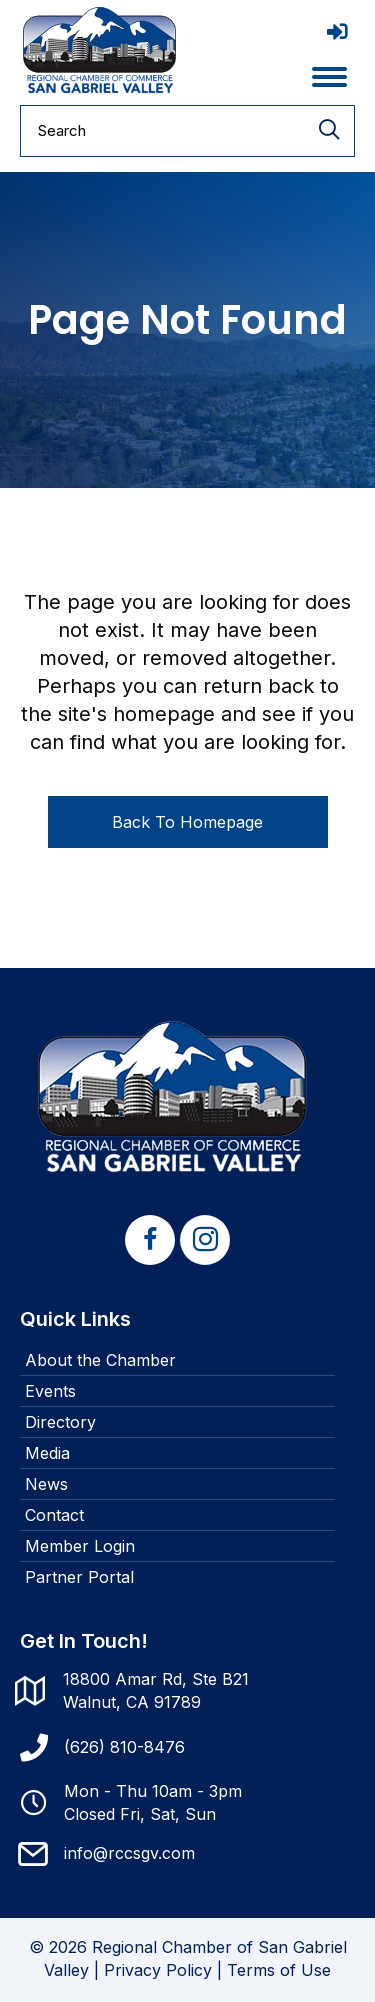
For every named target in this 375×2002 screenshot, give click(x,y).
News (46, 1484)
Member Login (80, 1546)
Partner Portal (79, 1577)
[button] (150, 1240)
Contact (54, 1515)
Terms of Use (279, 1970)
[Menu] (329, 77)
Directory (60, 1422)
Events (50, 1391)
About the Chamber (100, 1360)
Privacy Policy (158, 1970)
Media (47, 1453)
